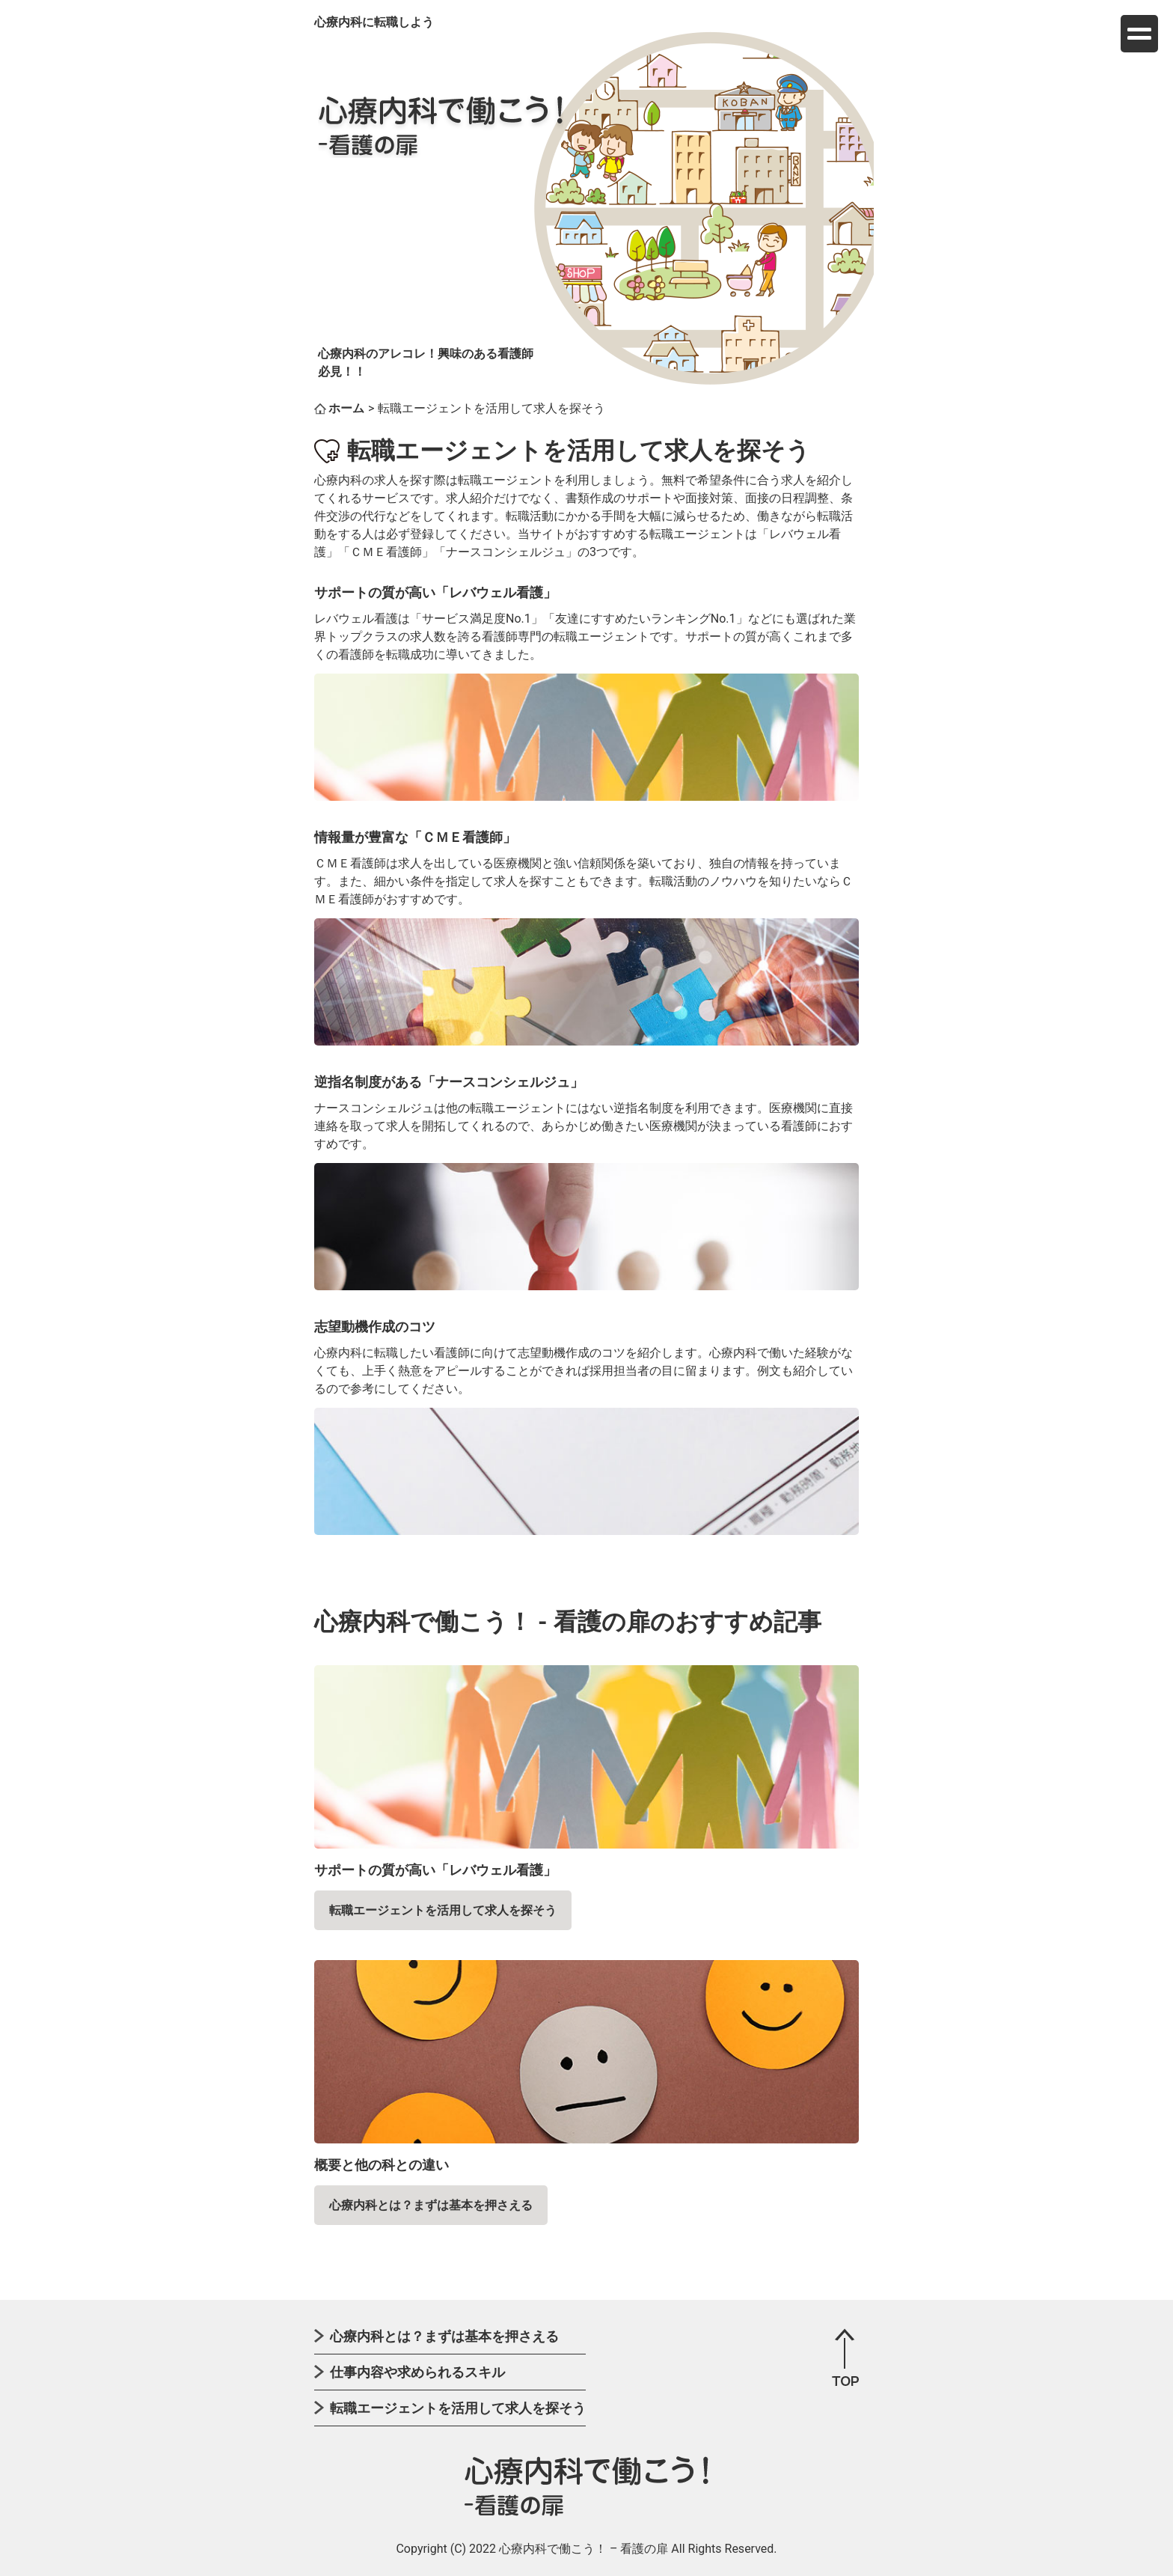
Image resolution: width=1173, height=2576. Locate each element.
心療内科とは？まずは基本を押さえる (431, 2205)
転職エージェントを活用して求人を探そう (443, 1910)
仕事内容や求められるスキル (417, 2372)
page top (845, 2357)
